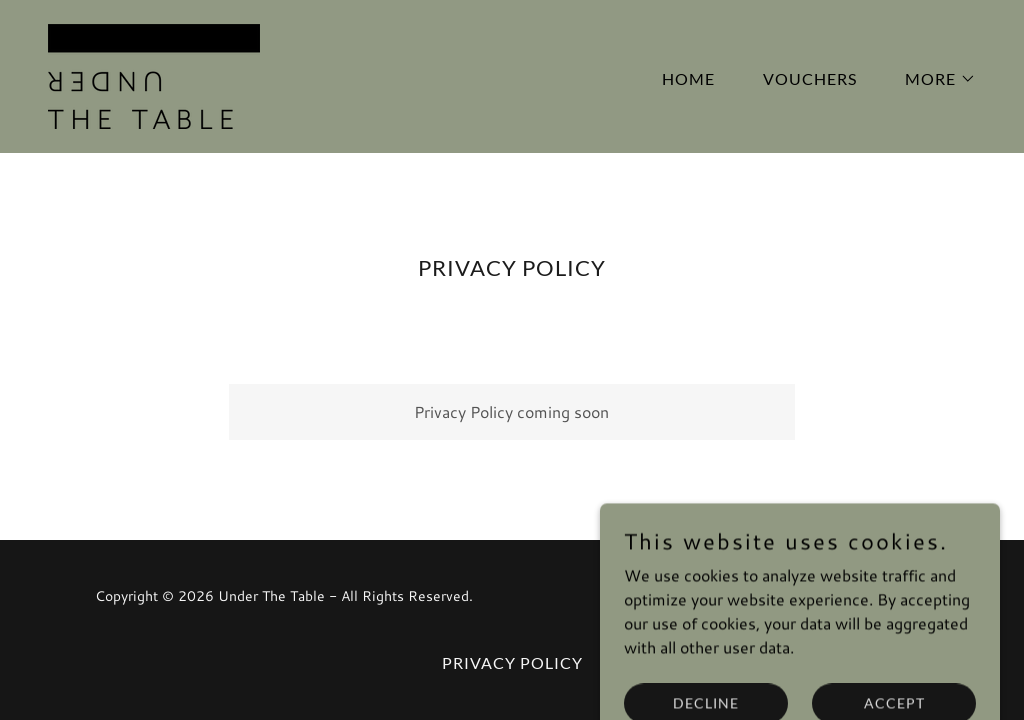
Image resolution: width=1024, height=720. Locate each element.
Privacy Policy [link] (512, 662)
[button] (932, 79)
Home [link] (688, 78)
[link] (154, 73)
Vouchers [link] (810, 78)
